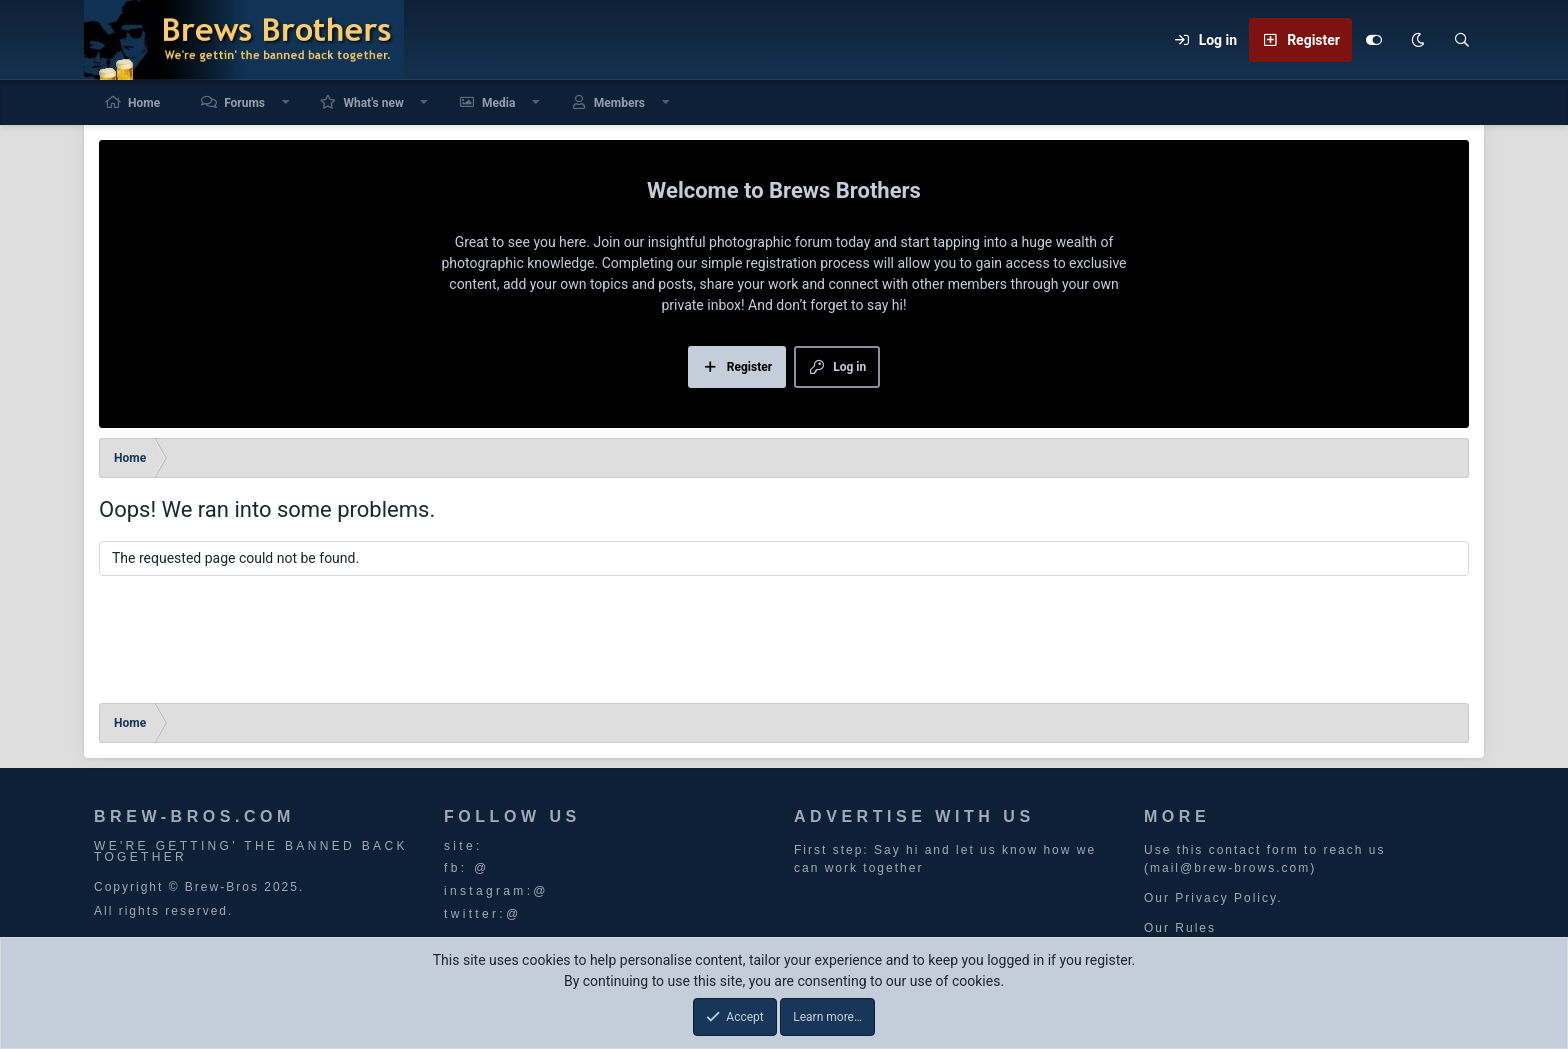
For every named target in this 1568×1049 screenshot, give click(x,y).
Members (619, 103)
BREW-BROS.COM (194, 816)
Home (144, 103)
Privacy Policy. (1228, 898)
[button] (286, 102)
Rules (1195, 928)
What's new (373, 103)
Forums (244, 103)
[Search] (1462, 40)
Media (498, 103)
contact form (1254, 850)
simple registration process (785, 263)
